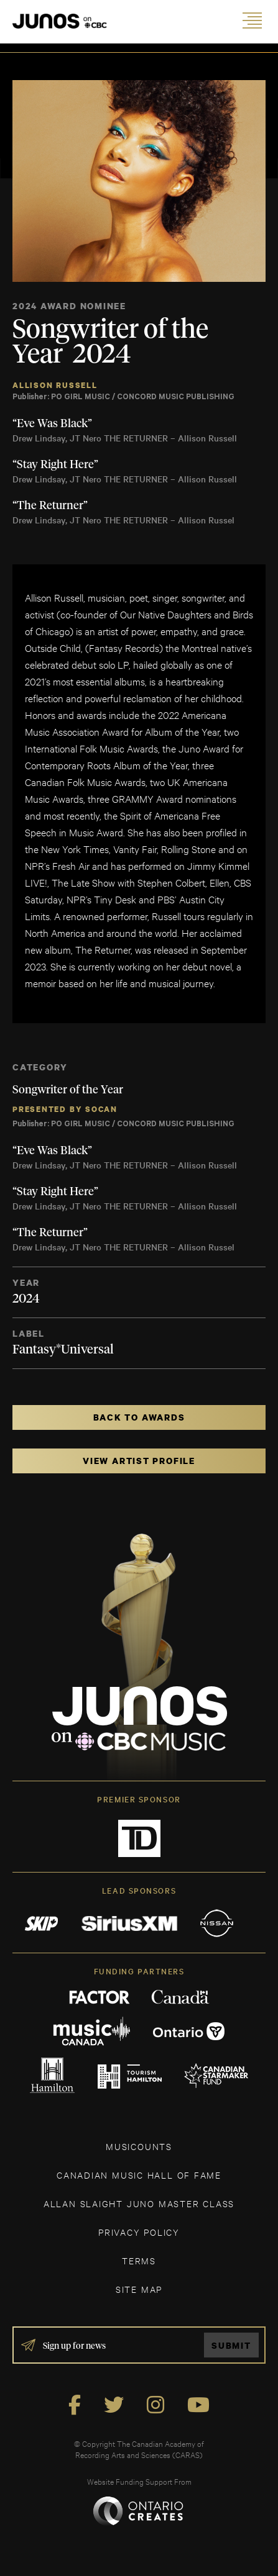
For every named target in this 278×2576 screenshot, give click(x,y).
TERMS (139, 2260)
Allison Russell (55, 385)
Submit (231, 2345)
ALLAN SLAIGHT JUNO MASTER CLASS (139, 2203)
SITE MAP (139, 2289)
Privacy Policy (139, 2232)
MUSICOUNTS (139, 2146)
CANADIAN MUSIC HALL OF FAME (139, 2175)
